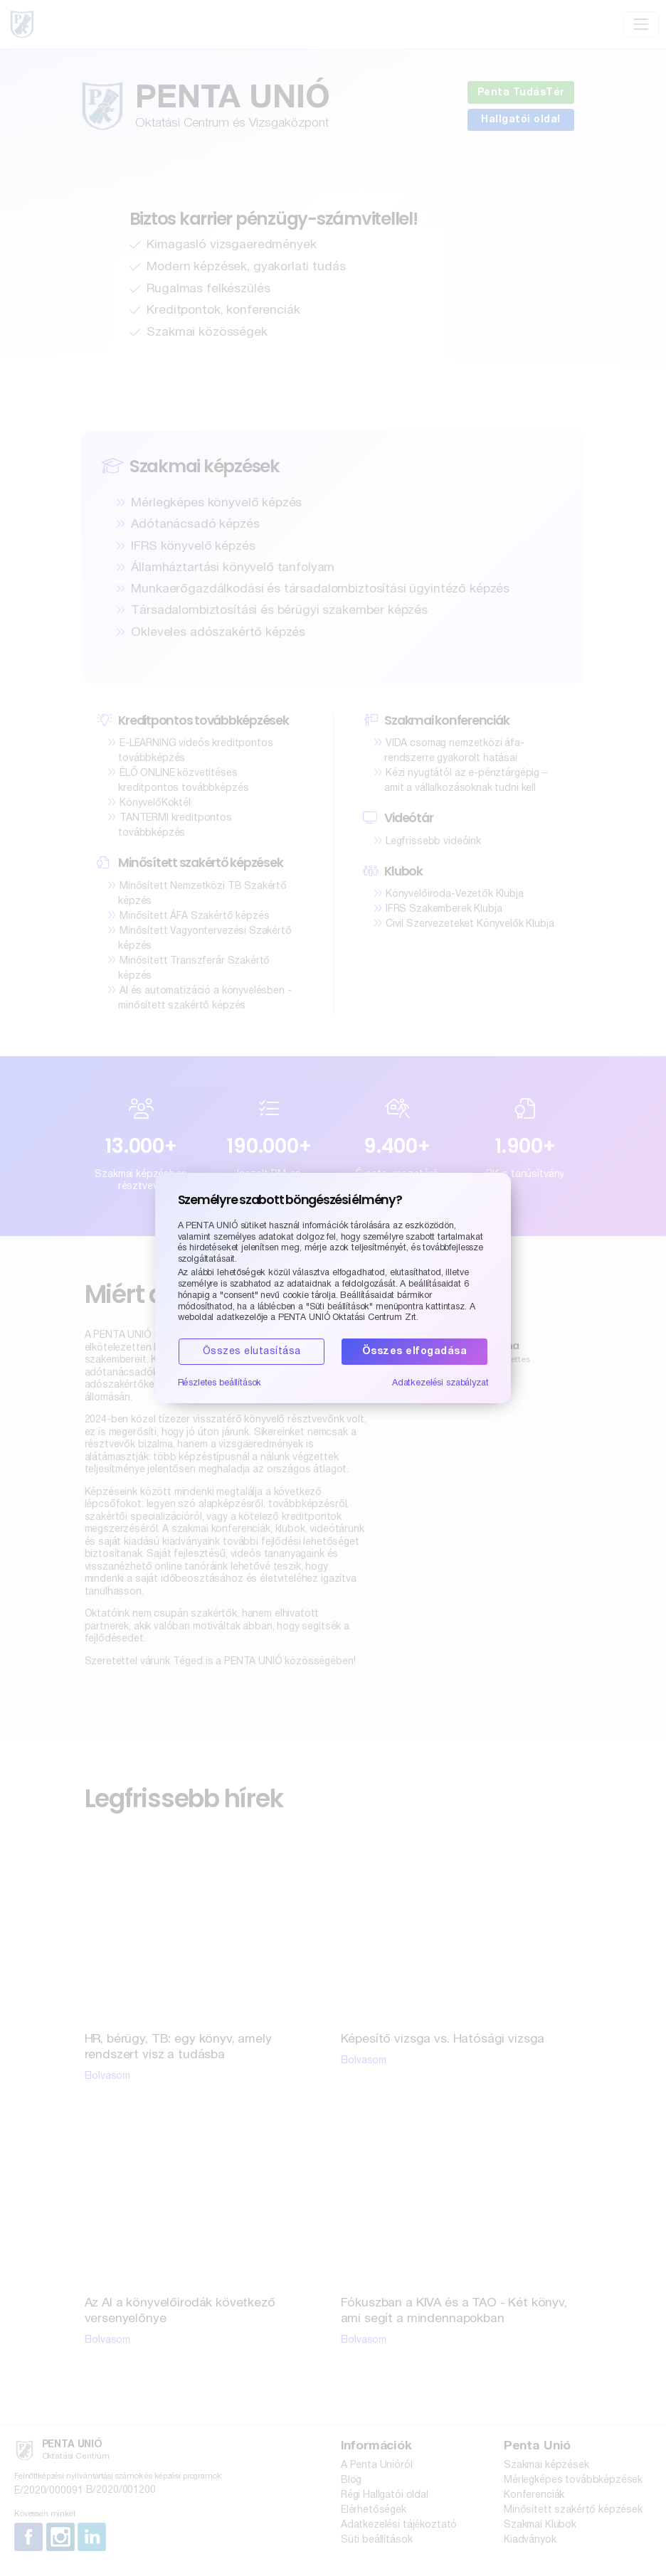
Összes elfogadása (414, 1351)
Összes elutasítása (252, 1351)
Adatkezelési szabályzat (440, 1383)
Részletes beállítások (220, 1383)
